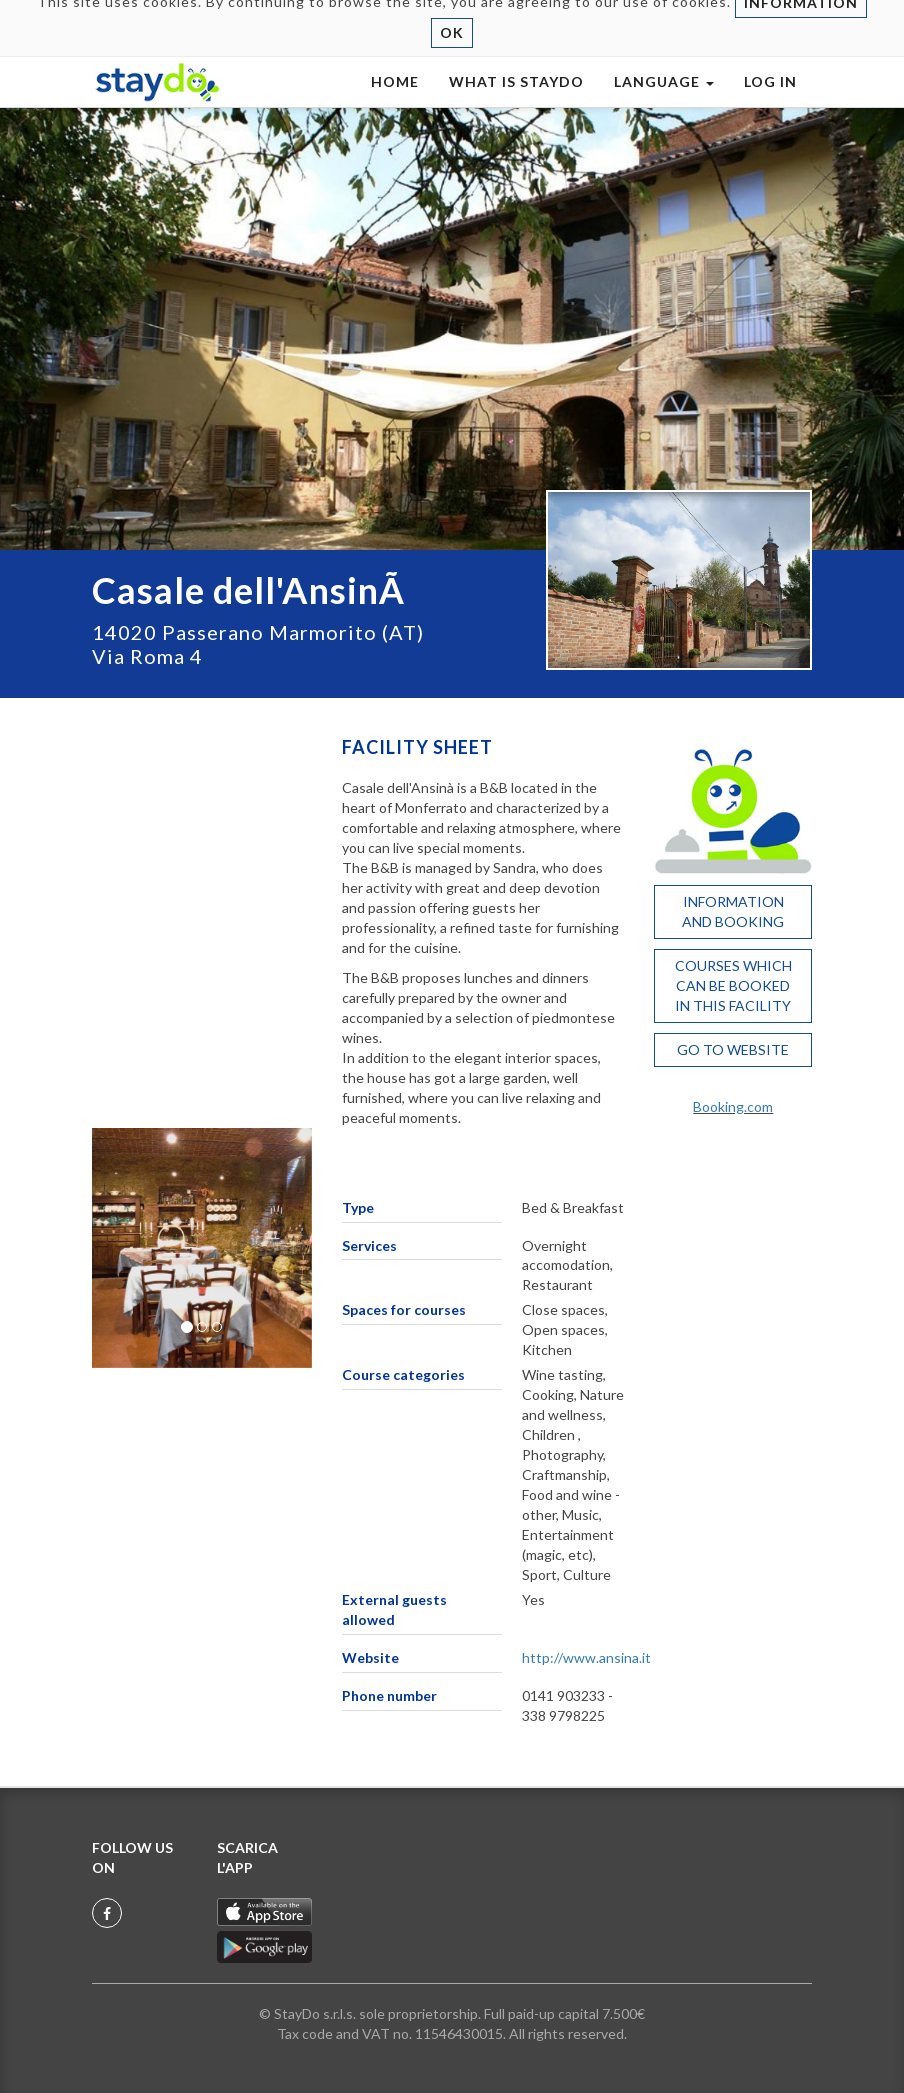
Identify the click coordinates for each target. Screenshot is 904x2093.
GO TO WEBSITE (733, 1049)
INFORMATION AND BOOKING (733, 911)
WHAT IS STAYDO (516, 101)
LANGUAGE (664, 101)
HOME (395, 101)
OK (452, 52)
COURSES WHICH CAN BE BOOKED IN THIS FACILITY (733, 985)
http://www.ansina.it (586, 1657)
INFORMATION (801, 22)
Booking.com (733, 1106)
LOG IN (770, 101)
